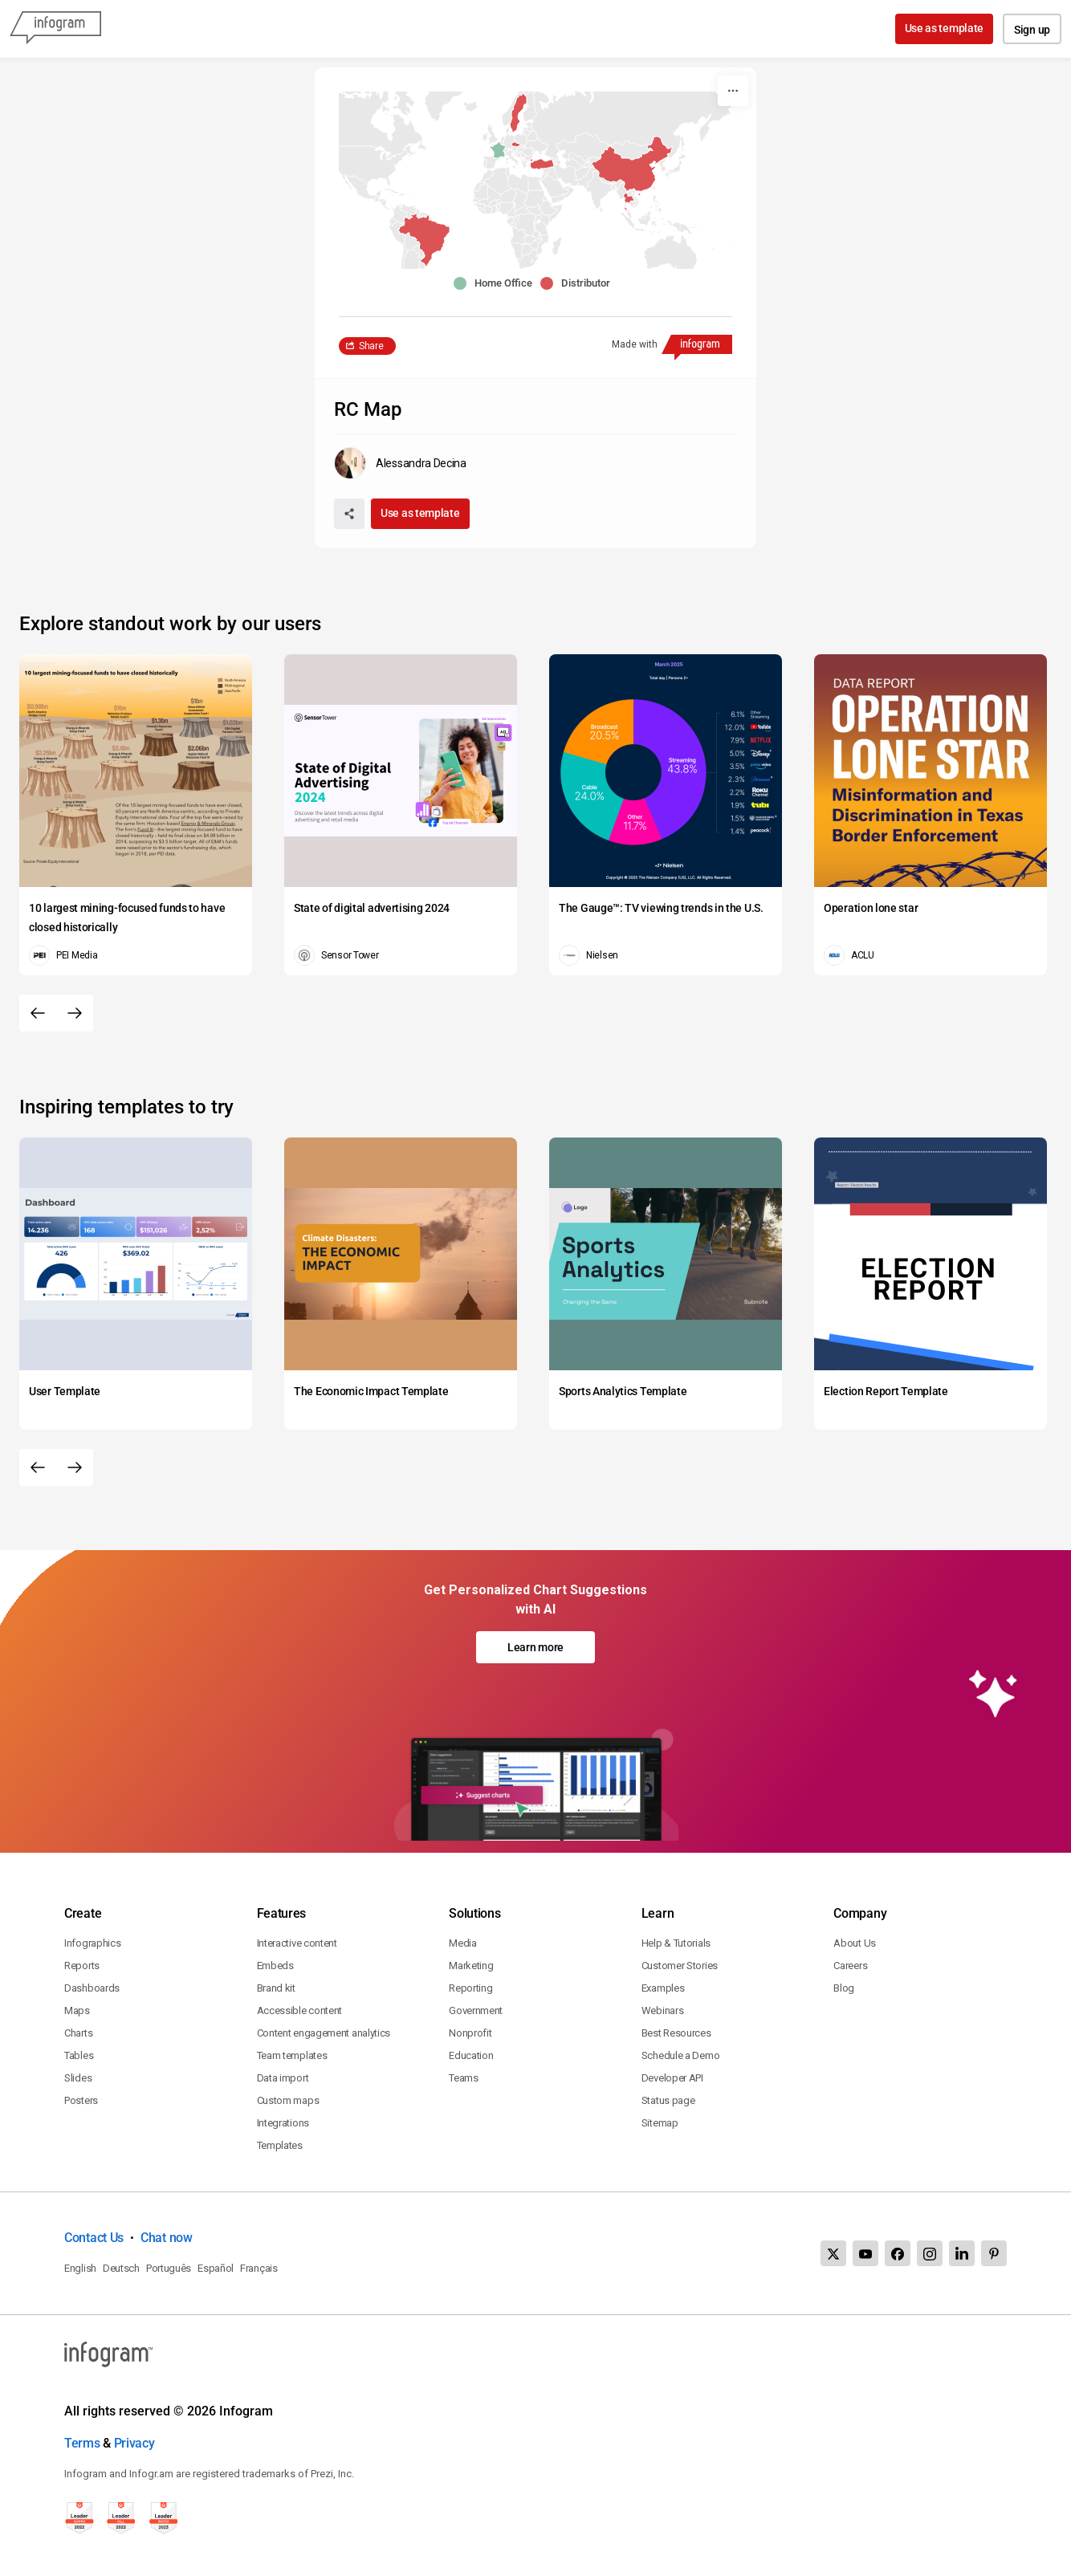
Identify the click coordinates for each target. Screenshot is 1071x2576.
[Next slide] (74, 1013)
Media (463, 1943)
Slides (78, 2078)
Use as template (944, 28)
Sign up (1032, 29)
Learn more (535, 1647)
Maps (77, 2010)
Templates (280, 2145)
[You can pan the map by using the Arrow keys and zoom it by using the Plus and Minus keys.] (535, 180)
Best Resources (676, 2033)
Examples (663, 1988)
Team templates (292, 2055)
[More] (733, 90)
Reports (82, 1965)
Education (471, 2055)
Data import (283, 2078)
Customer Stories (679, 1965)
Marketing (471, 1965)
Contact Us (94, 2237)
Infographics (92, 1943)
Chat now (166, 2237)
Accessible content (300, 2010)
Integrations (283, 2123)
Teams (463, 2078)
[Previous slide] (37, 1013)
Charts (78, 2033)
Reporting (470, 1988)
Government (476, 2010)
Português (168, 2268)
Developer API (672, 2078)
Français (259, 2268)
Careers (850, 1965)
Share (371, 346)
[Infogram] (55, 29)
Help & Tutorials (676, 1943)
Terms (82, 2443)
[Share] (349, 514)
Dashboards (92, 1988)
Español (216, 2268)
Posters (81, 2100)
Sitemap (659, 2123)
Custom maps (288, 2100)
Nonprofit (470, 2033)
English (80, 2268)
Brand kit (276, 1988)
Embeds (275, 1965)
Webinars (662, 2010)
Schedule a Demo (680, 2055)
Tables (78, 2055)
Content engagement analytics (324, 2033)
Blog (843, 1988)
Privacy (134, 2443)
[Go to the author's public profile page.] (400, 463)
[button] (639, 175)
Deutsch (121, 2268)
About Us (854, 1943)
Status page (668, 2100)
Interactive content (297, 1943)
